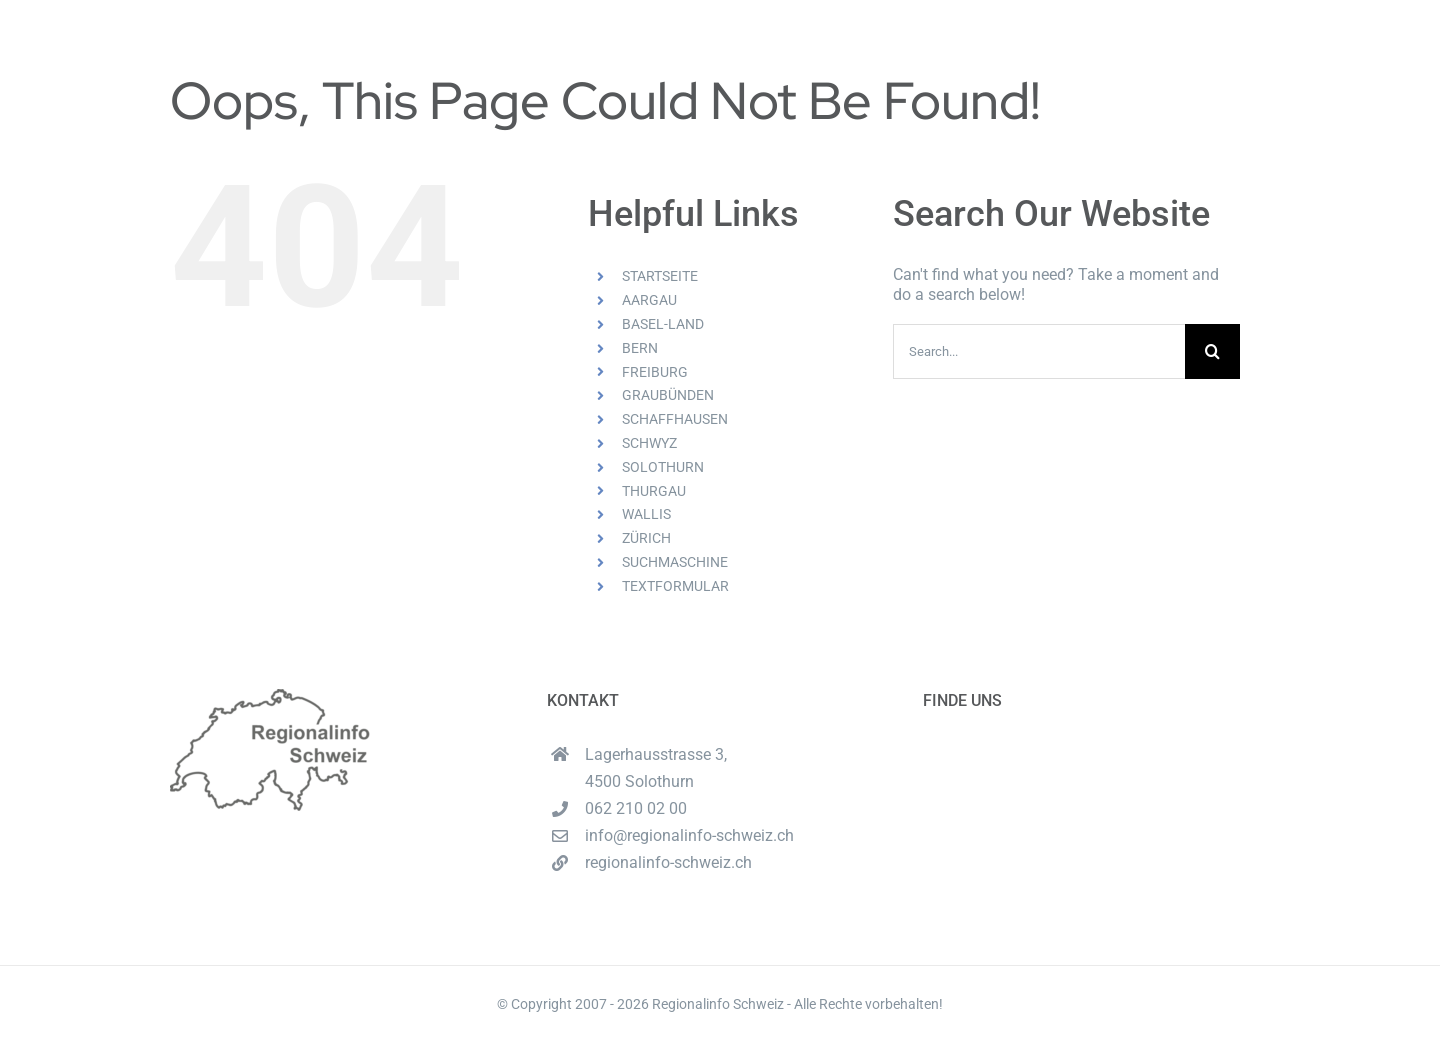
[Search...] (1039, 351)
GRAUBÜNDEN (668, 395)
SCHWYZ (649, 443)
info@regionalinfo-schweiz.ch (689, 835)
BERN (640, 348)
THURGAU (654, 491)
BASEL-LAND (663, 324)
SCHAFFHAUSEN (675, 419)
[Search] (1212, 351)
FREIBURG (655, 372)
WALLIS (646, 514)
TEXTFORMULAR (675, 586)
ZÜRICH (646, 538)
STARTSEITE (660, 276)
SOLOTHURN (663, 467)
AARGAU (649, 300)
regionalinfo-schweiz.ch (668, 862)
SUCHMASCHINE (675, 562)
